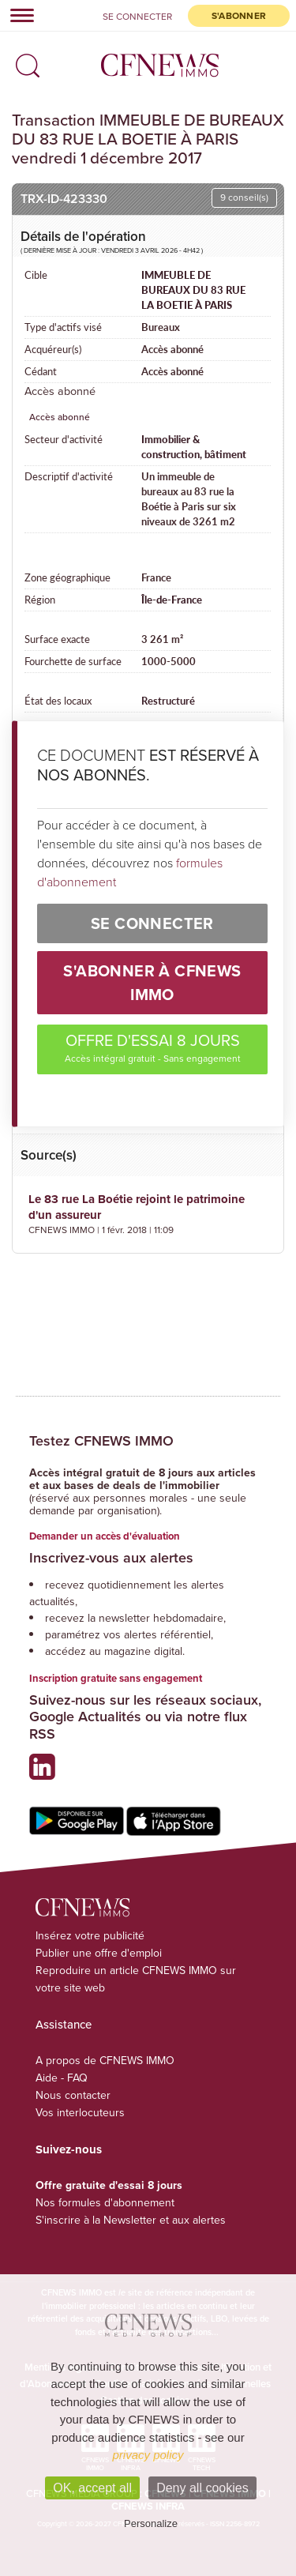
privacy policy (147, 2454)
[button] (23, 61)
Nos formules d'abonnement (105, 2202)
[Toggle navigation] (17, 15)
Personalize (151, 2523)
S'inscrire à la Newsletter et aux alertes (131, 2220)
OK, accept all (92, 2488)
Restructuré (168, 701)
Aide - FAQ (62, 2078)
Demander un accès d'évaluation (104, 1536)
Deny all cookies (202, 2488)
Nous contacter (73, 2095)
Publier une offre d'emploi (99, 1953)
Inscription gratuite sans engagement (115, 1678)
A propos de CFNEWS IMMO (105, 2060)
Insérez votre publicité (90, 1935)
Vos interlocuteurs (80, 2112)
